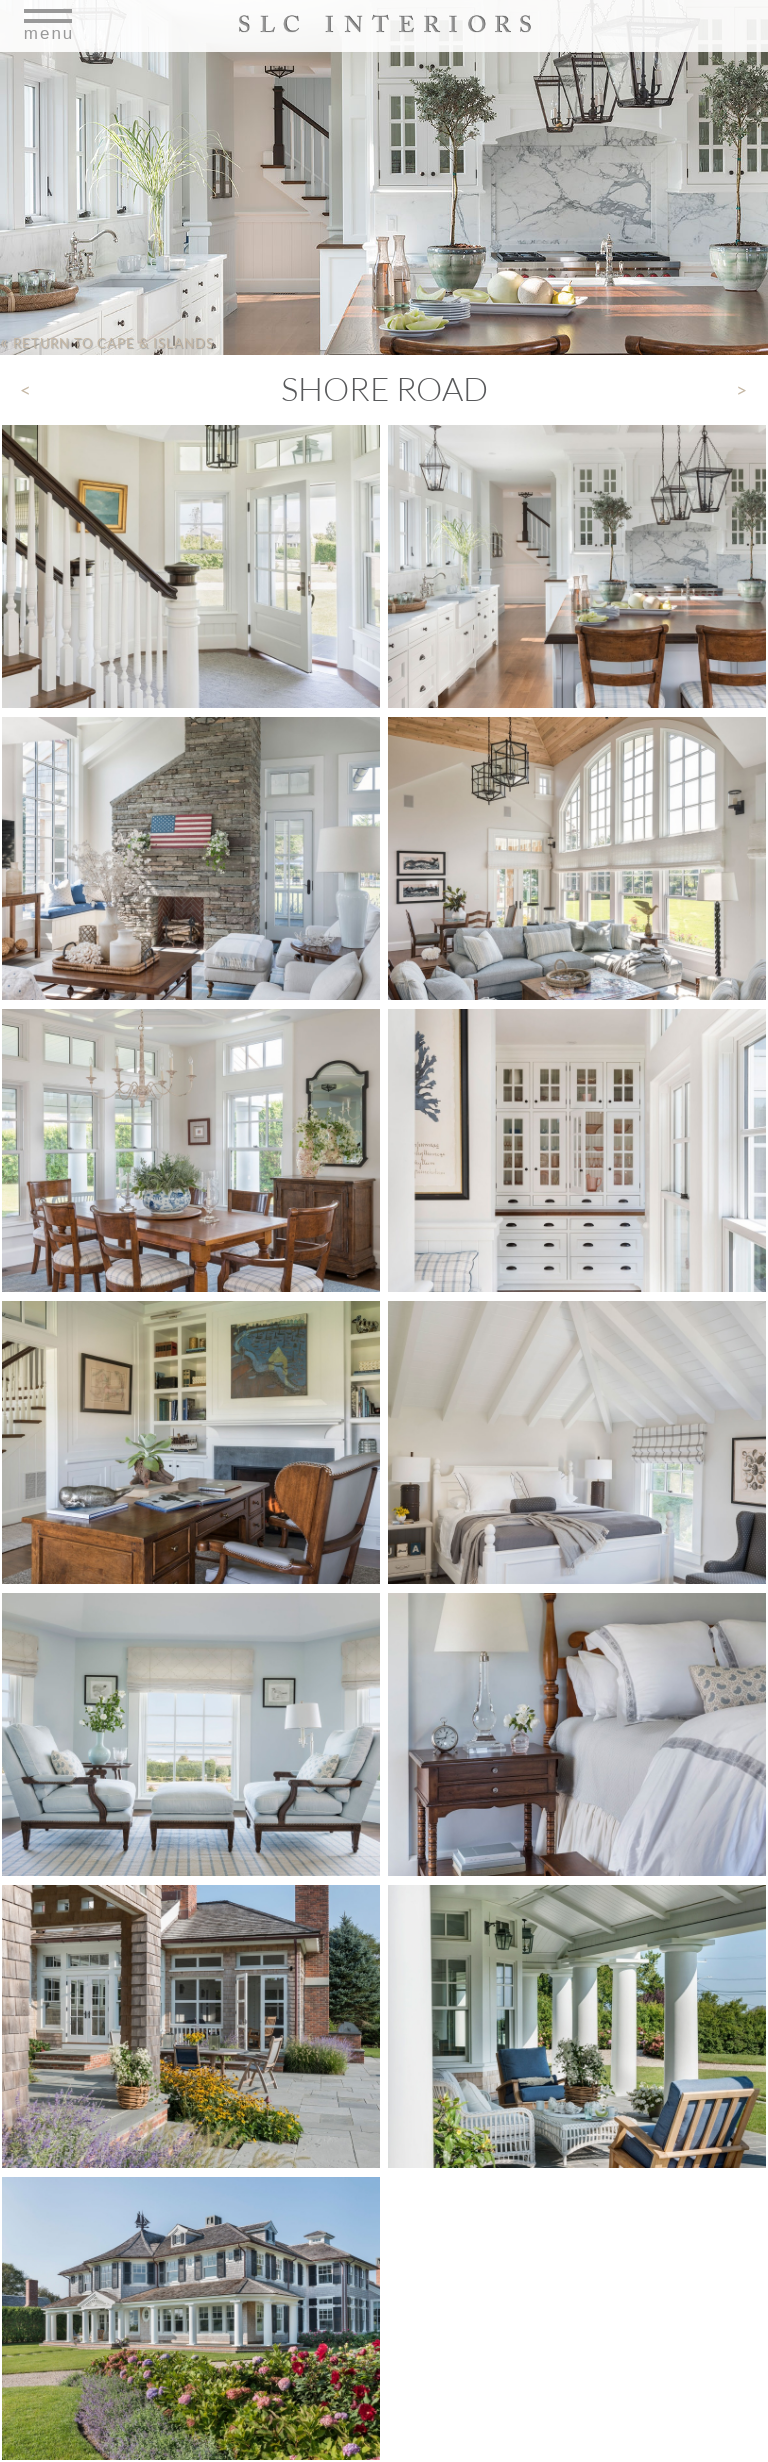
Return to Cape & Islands (107, 342)
